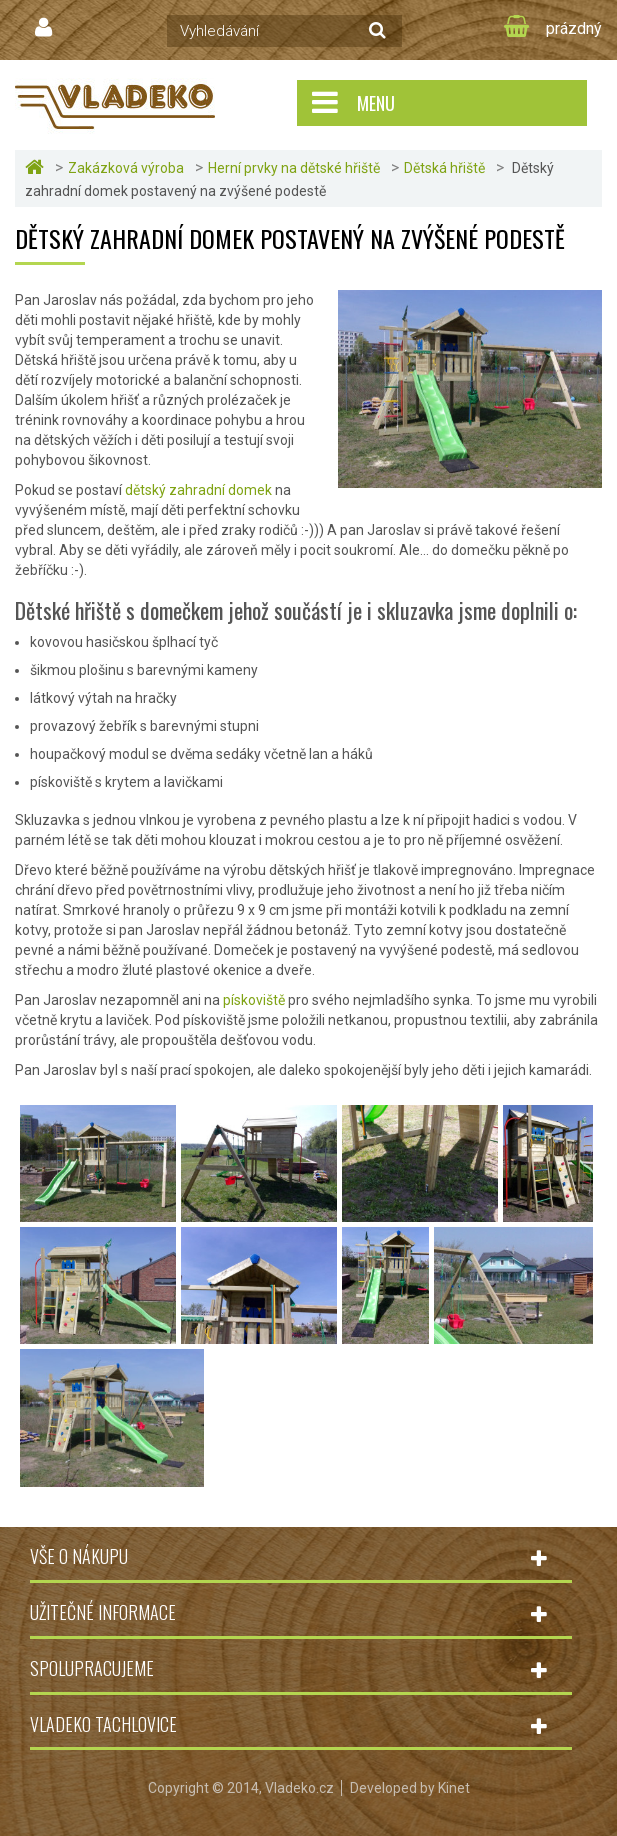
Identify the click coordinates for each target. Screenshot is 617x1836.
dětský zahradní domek (198, 490)
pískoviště (254, 1000)
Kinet (454, 1788)
